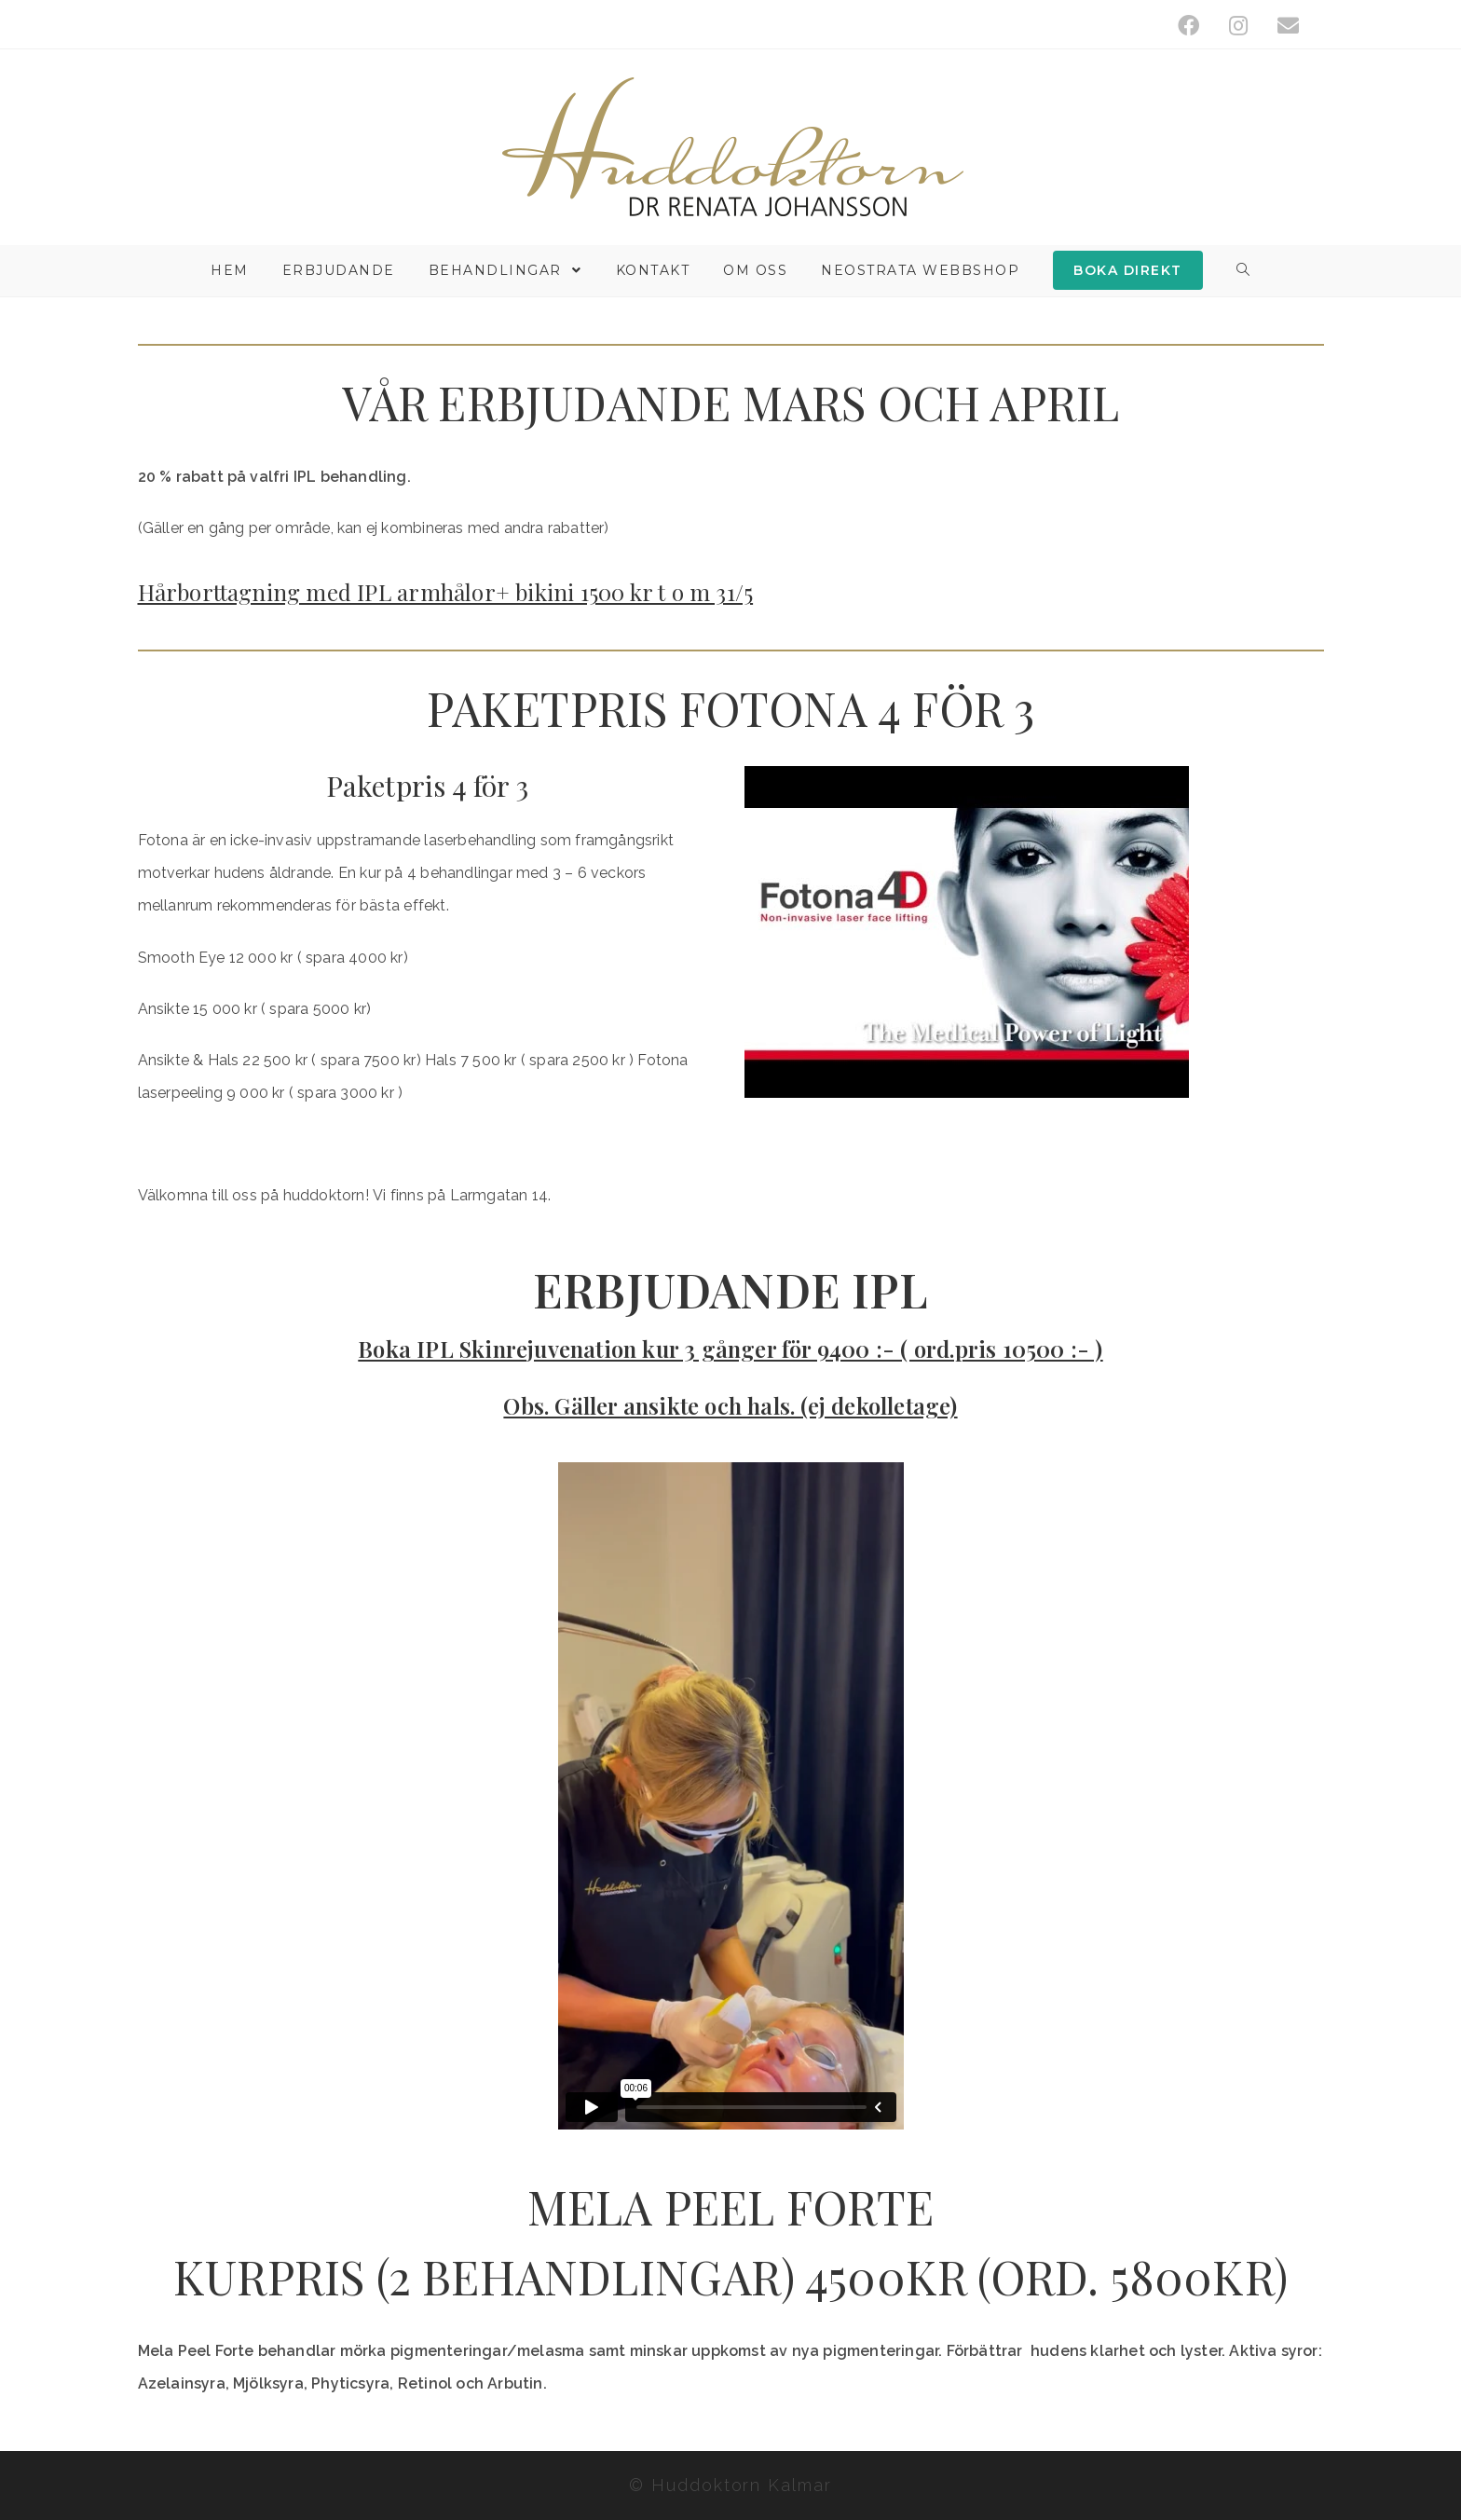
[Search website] (1244, 270)
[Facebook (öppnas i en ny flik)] (1188, 25)
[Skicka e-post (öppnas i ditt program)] (1281, 25)
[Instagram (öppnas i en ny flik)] (1238, 25)
